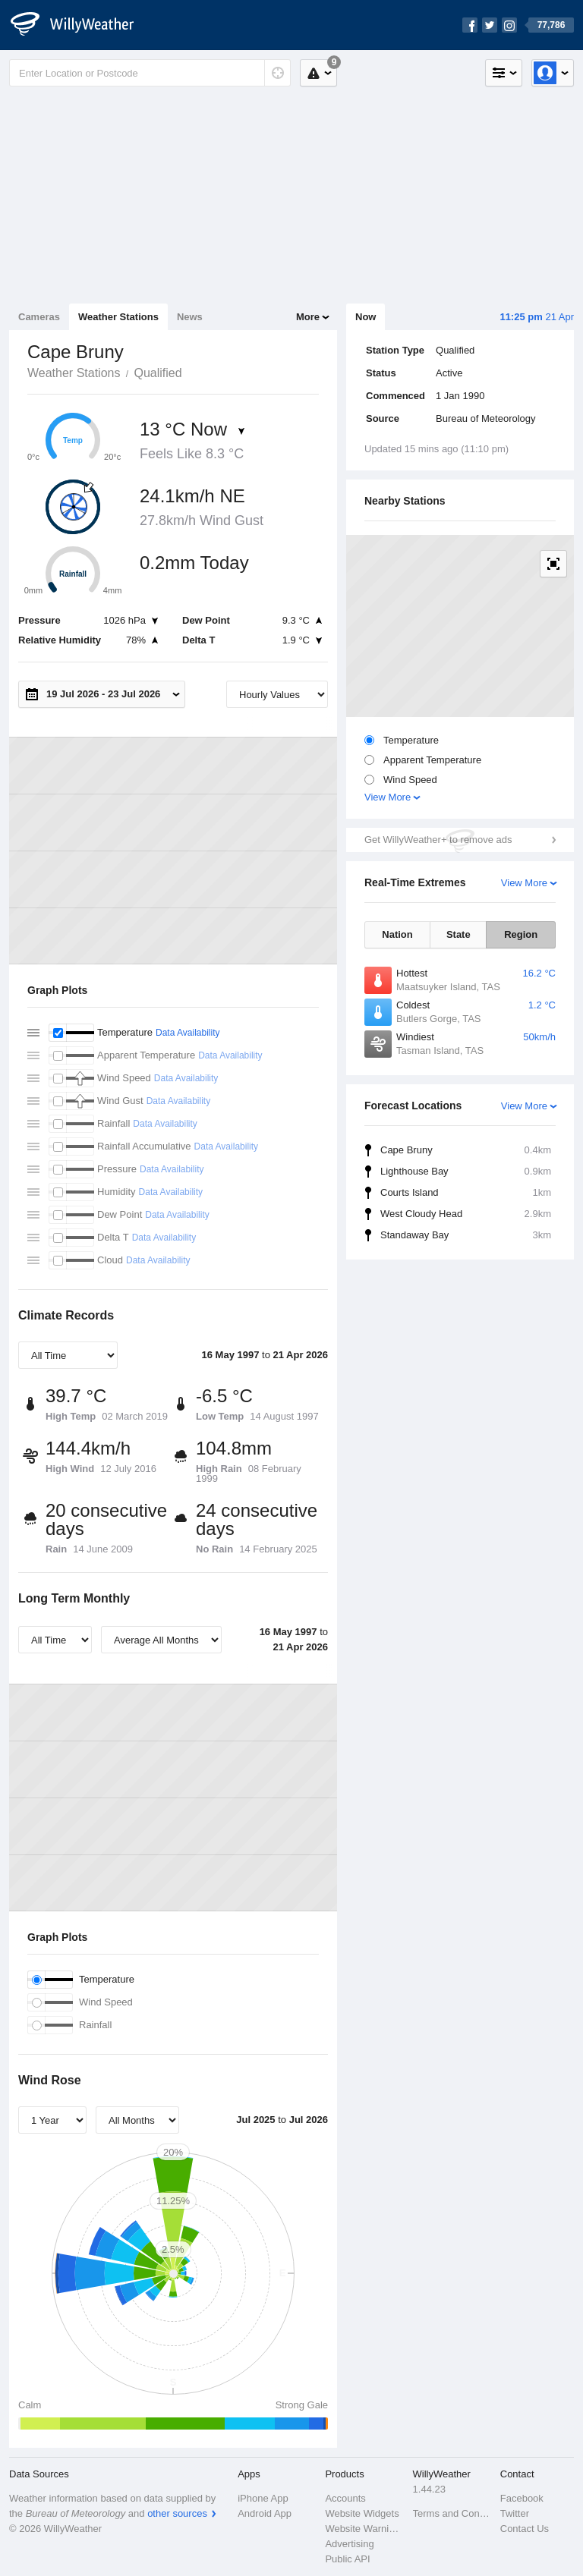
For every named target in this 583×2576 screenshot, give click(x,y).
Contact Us (524, 2528)
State (458, 934)
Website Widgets (362, 2513)
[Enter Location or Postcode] (150, 72)
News (190, 316)
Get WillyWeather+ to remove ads (438, 839)
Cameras (39, 316)
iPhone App (263, 2498)
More (308, 316)
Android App (265, 2513)
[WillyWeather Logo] (80, 25)
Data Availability (188, 1032)
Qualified (157, 372)
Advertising (349, 2543)
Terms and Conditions (452, 2513)
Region (520, 934)
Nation (397, 934)
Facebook (522, 2498)
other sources (177, 2513)
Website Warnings (364, 2528)
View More (387, 797)
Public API (347, 2559)
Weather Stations (118, 316)
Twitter (514, 2513)
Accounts (345, 2498)
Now (365, 316)
